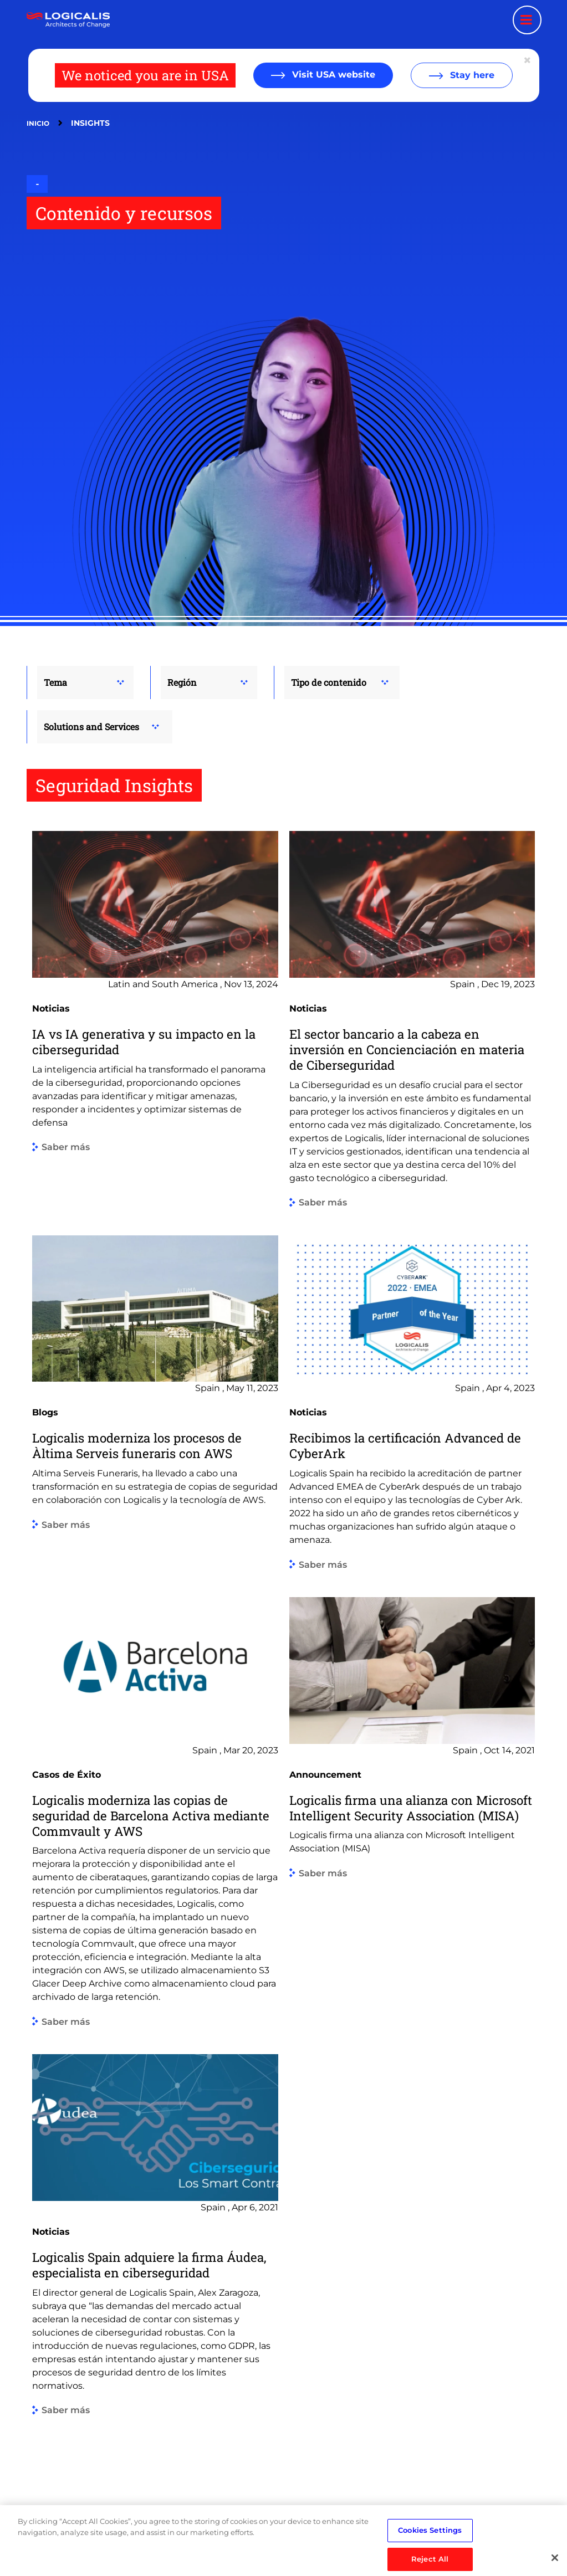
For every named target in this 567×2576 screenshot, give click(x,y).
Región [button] (182, 682)
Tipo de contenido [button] (328, 682)
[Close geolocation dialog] (528, 60)
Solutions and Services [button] (91, 726)
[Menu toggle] (527, 20)
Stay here (470, 75)
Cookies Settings (430, 2541)
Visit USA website (332, 74)
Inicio (38, 123)
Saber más (66, 1147)
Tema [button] (55, 682)
